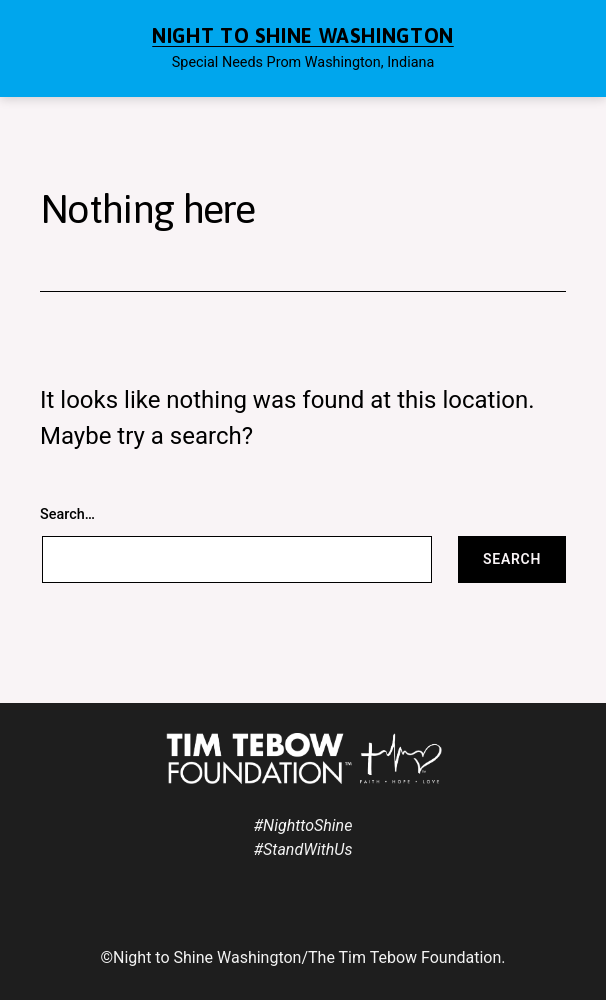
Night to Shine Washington (303, 35)
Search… (67, 514)
